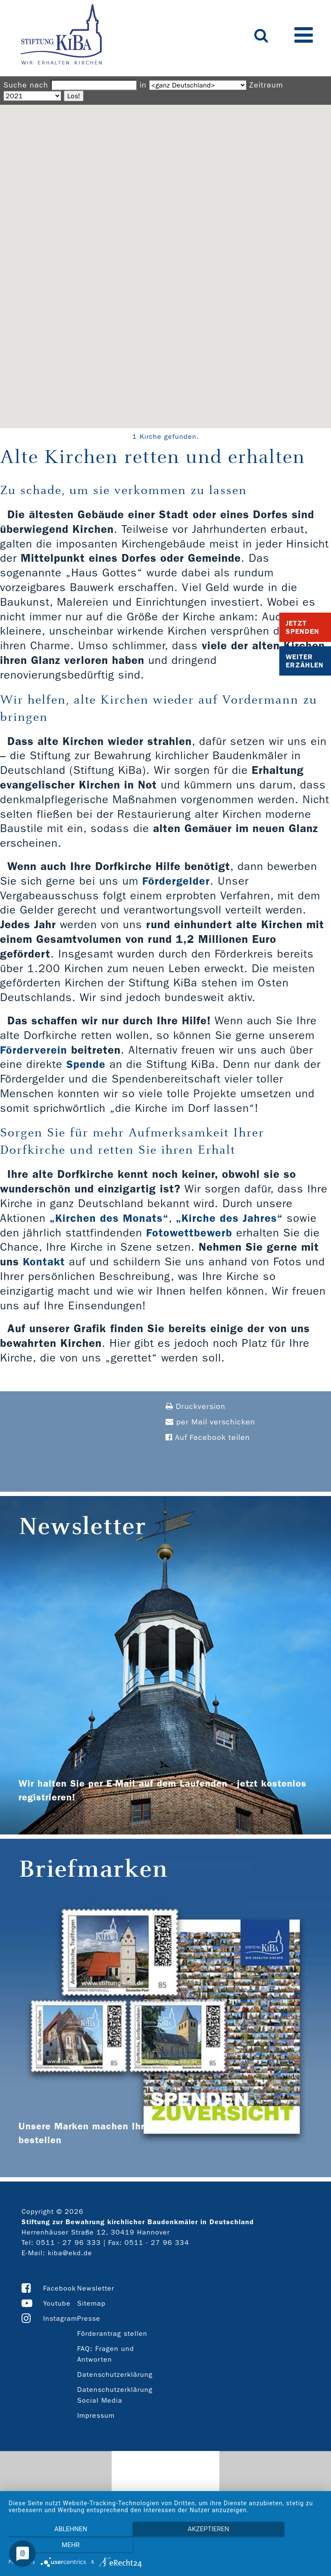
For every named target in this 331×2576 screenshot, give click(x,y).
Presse (88, 2318)
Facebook (59, 2288)
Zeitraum (266, 85)
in (143, 85)
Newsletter (95, 2288)
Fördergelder (176, 881)
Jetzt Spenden (302, 627)
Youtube (57, 2303)
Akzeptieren (165, 2546)
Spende (86, 1064)
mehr (275, 2546)
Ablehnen (55, 2546)
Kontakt (44, 1261)
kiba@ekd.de (70, 2253)
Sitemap (91, 2303)
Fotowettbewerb (189, 1232)
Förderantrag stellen (112, 2333)
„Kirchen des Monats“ (109, 1218)
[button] (165, 258)
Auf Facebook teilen (208, 1437)
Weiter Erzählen (305, 661)
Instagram (60, 2318)
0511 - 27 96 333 (68, 2242)
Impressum (96, 2415)
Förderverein (33, 1050)
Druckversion (195, 1406)
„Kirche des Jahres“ (230, 1218)
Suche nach (25, 85)
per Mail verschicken (210, 1422)
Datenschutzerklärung (115, 2374)
